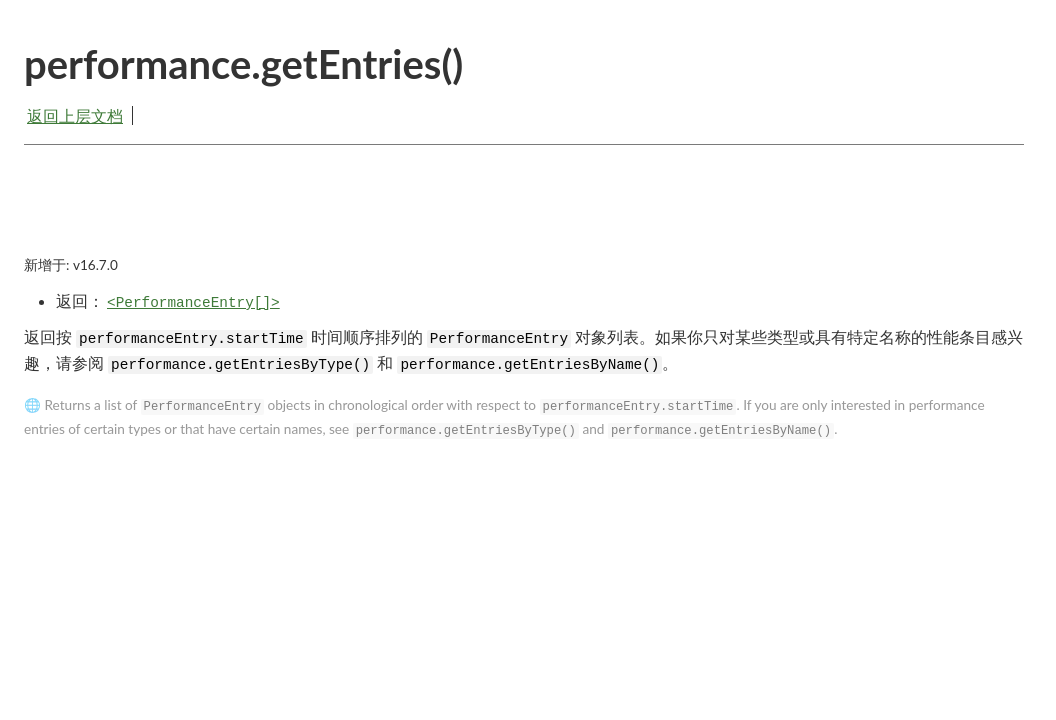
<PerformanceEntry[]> (193, 303)
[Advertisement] (524, 217)
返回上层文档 (75, 115)
